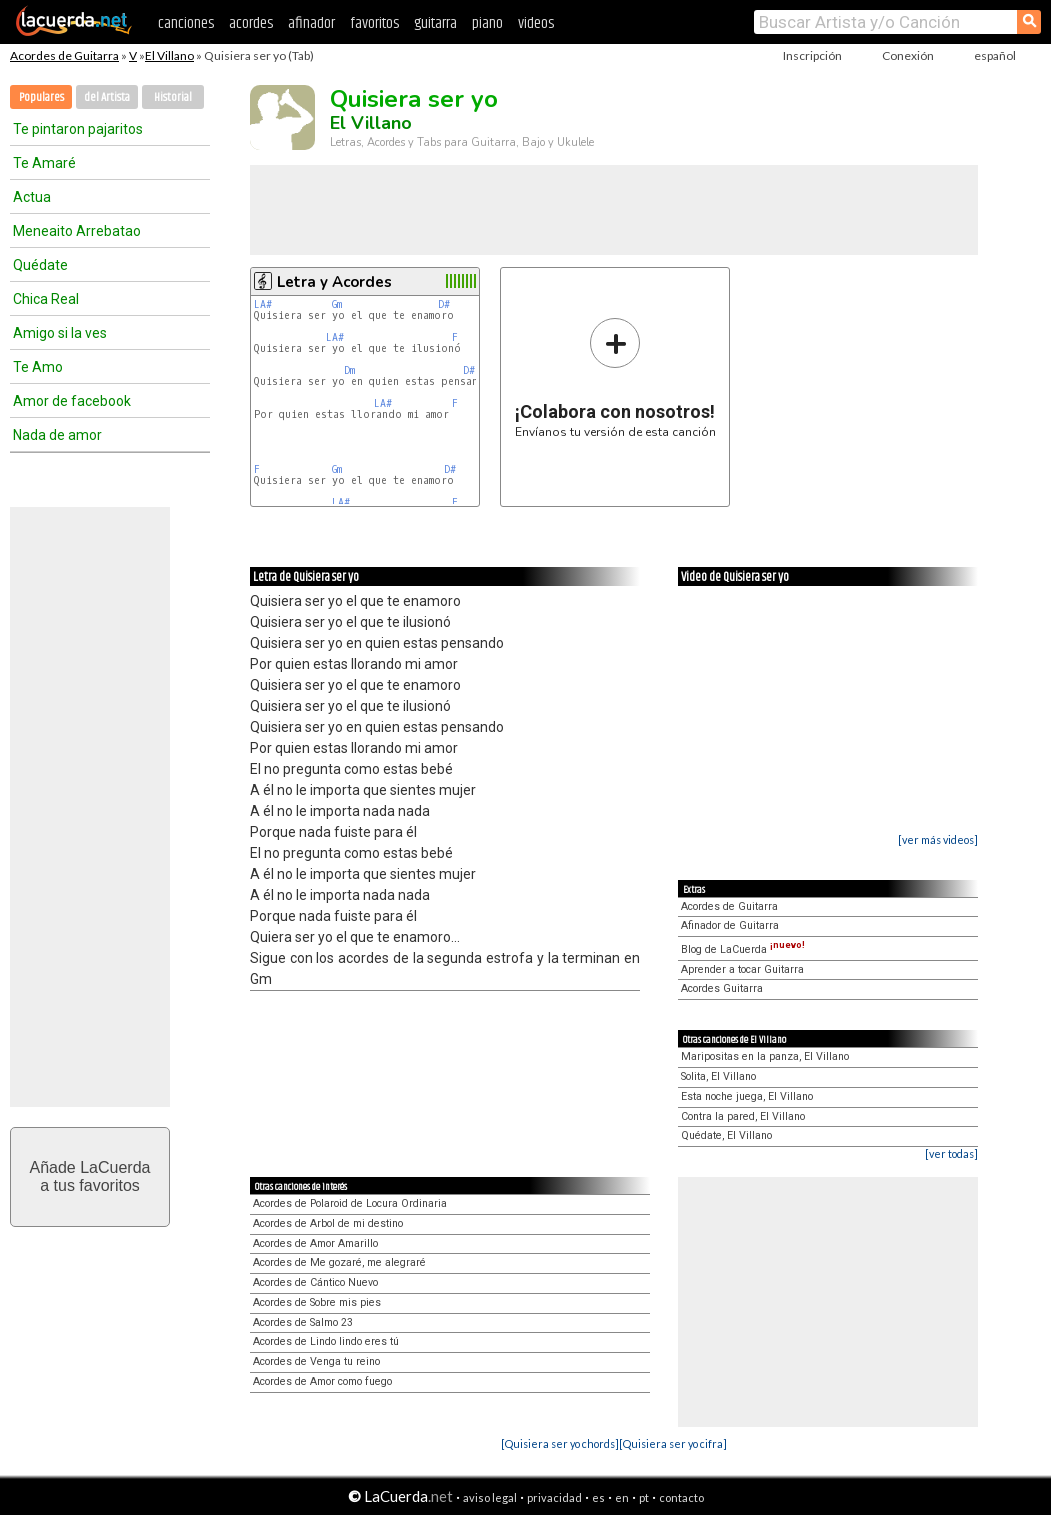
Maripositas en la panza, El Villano (765, 1056)
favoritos (374, 23)
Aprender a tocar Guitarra (742, 969)
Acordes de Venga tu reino (316, 1361)
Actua (32, 197)
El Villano (169, 55)
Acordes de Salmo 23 (303, 1322)
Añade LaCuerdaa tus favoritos (90, 1176)
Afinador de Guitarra (730, 925)
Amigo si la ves (60, 333)
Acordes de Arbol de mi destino (328, 1223)
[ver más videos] (938, 839)
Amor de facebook (72, 401)
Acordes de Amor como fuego (322, 1381)
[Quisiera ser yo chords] (560, 1443)
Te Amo (38, 367)
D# (444, 304)
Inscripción (812, 55)
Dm (349, 370)
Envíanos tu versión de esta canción (615, 377)
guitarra (435, 23)
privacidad (554, 1497)
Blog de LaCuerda (743, 949)
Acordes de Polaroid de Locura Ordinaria (350, 1203)
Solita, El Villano (718, 1076)
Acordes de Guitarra (64, 55)
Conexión (908, 55)
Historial (173, 97)
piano (487, 23)
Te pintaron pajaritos (78, 129)
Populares (41, 97)
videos (536, 23)
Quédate (40, 265)
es (598, 1497)
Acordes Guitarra (722, 988)
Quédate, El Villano (726, 1135)
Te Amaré (44, 163)
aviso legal (490, 1497)
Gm (337, 304)
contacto (681, 1497)
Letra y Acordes (334, 282)
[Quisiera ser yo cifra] (673, 1443)
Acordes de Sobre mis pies (317, 1302)
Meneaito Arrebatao (77, 231)
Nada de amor (57, 435)
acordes (251, 23)
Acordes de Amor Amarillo (315, 1243)
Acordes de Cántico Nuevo (315, 1282)
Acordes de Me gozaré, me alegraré (339, 1262)
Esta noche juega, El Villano (747, 1096)
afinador (311, 23)
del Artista (107, 97)
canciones (186, 23)
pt (644, 1497)
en (622, 1497)
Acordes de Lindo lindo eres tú (326, 1341)
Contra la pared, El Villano (743, 1116)
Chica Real (46, 299)
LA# (263, 304)
